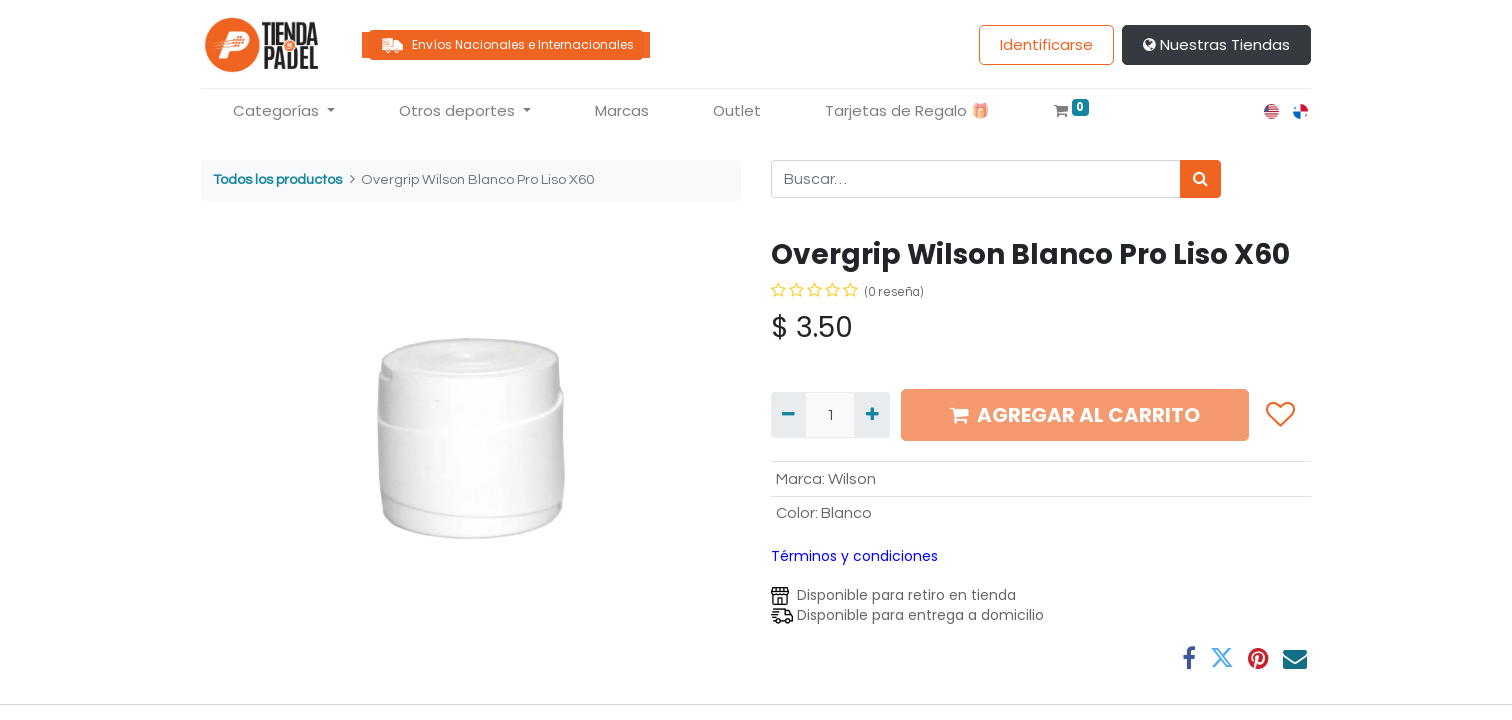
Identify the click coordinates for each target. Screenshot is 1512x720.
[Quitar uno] (788, 415)
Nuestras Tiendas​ (1216, 44)
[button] (1279, 414)
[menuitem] (622, 111)
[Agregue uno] (871, 415)
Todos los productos (277, 179)
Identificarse (1046, 44)
